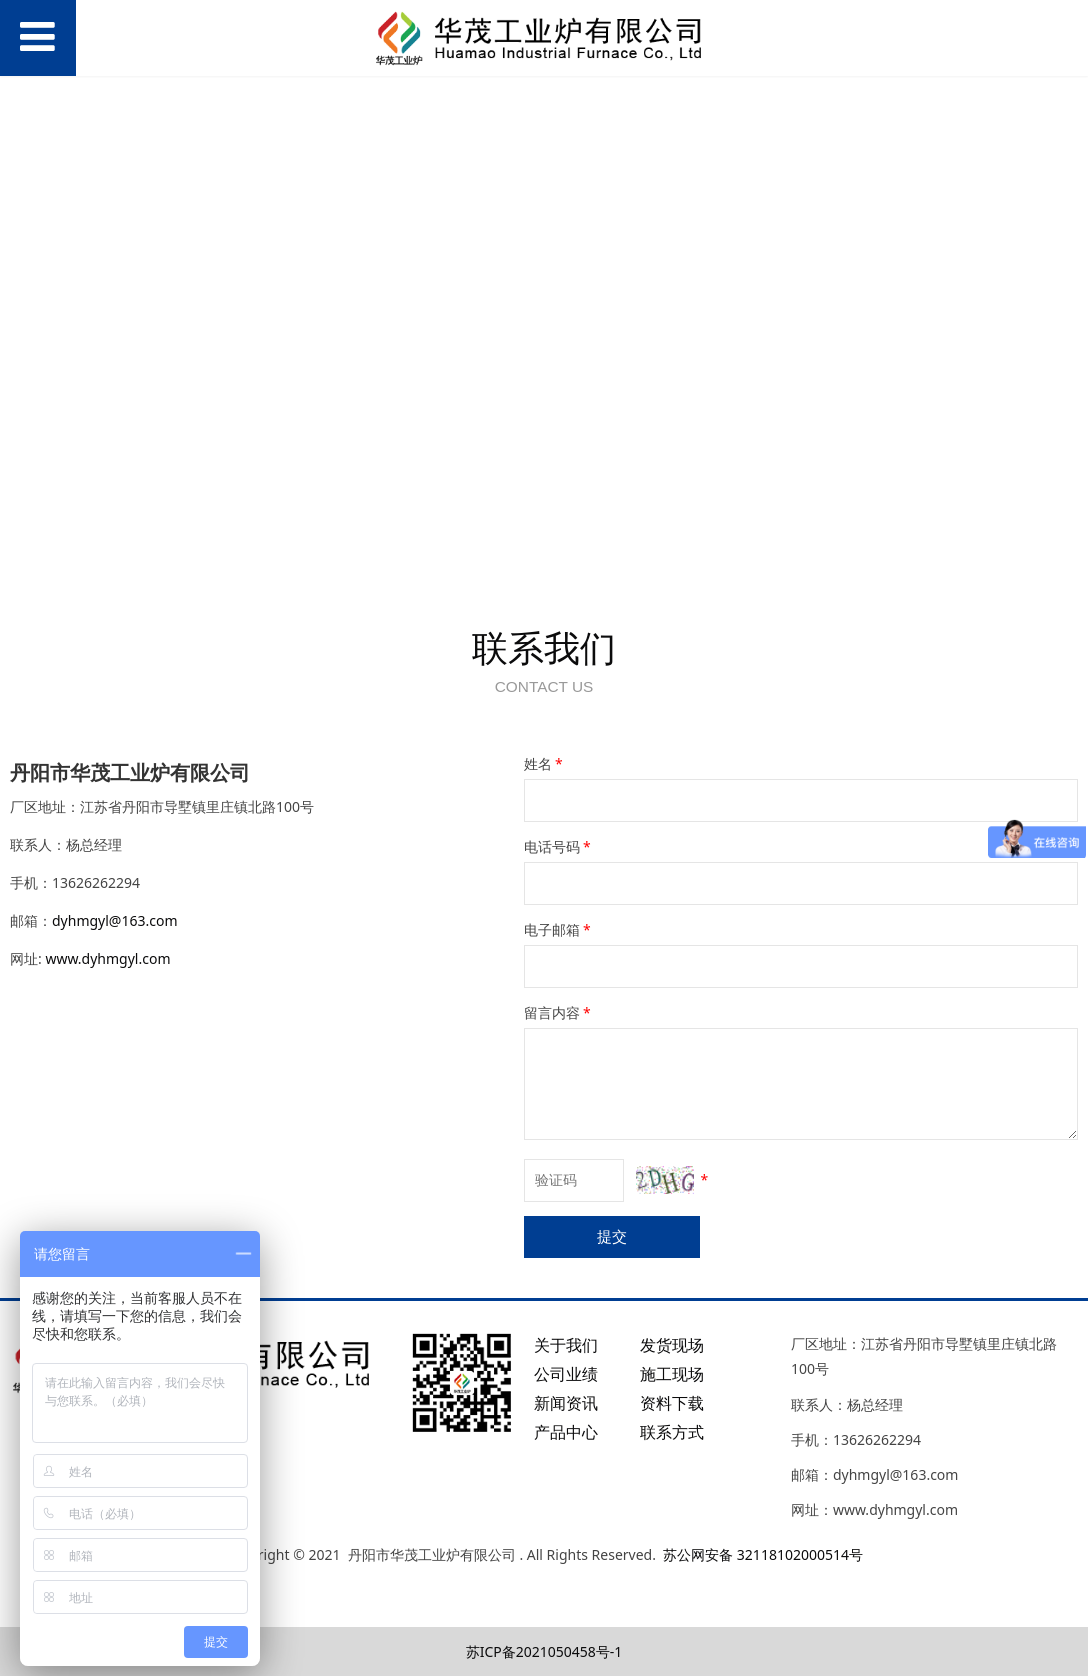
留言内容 (559, 1012)
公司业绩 (566, 1374)
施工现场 (672, 1374)
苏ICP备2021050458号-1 (544, 1651)
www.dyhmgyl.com (107, 958)
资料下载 (672, 1403)
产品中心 (566, 1432)
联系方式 (672, 1432)
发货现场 (672, 1345)
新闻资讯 (566, 1403)
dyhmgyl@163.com (115, 920)
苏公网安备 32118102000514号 (763, 1554)
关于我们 (566, 1345)
